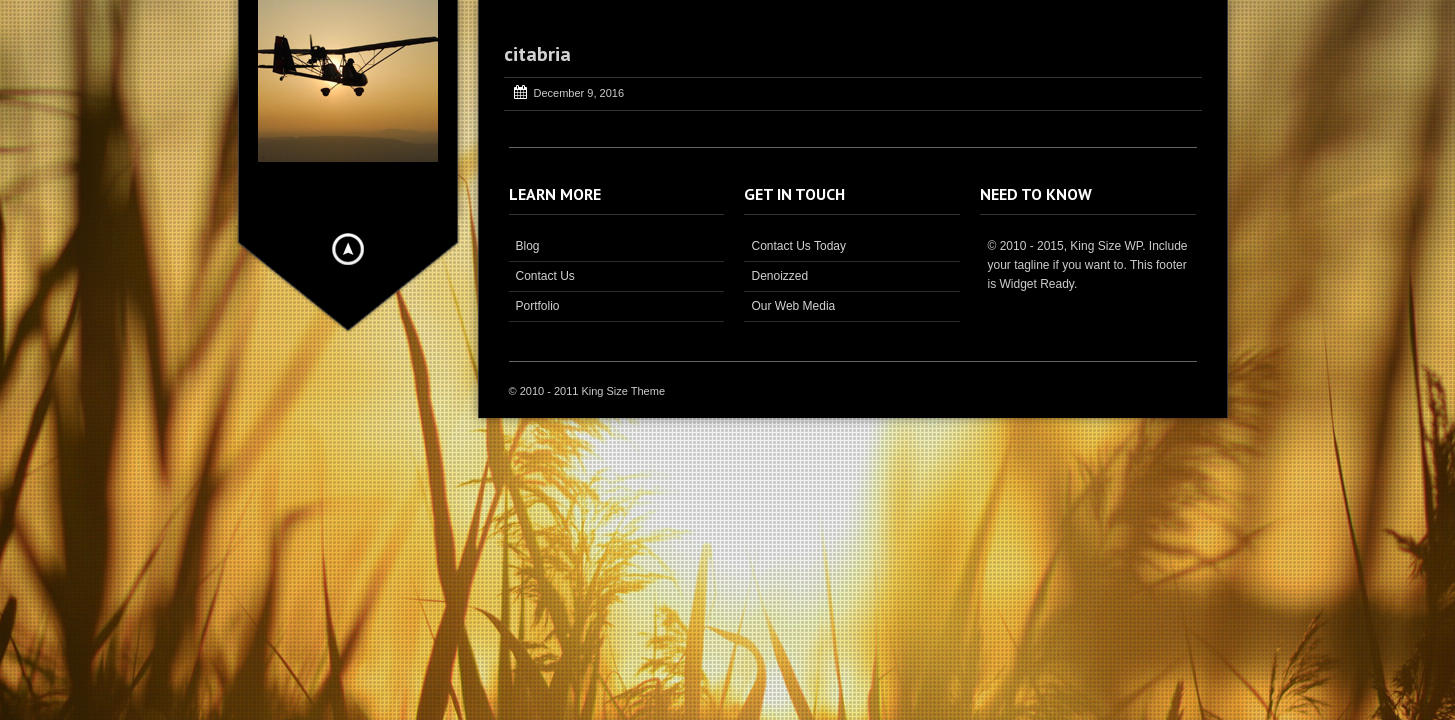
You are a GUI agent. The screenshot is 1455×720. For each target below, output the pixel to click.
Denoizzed (779, 276)
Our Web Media (793, 306)
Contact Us (545, 276)
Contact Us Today (798, 246)
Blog (528, 246)
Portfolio (538, 306)
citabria (537, 54)
